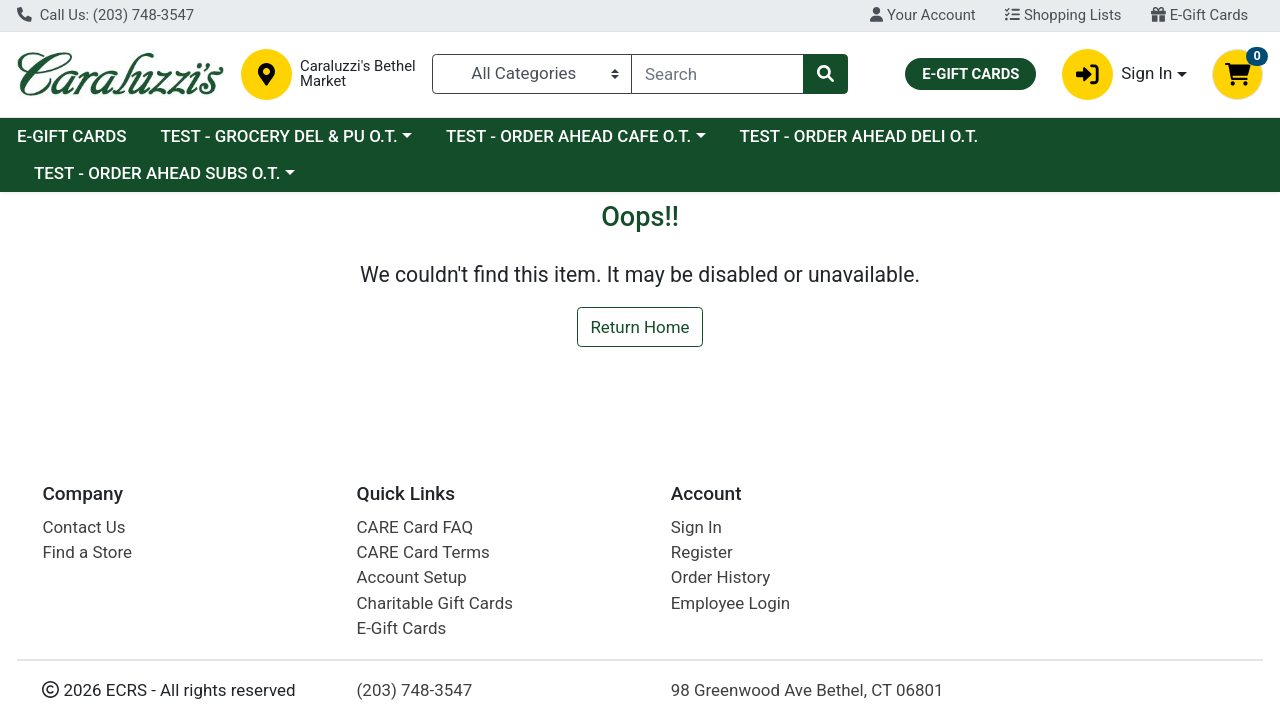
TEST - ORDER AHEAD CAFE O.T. (568, 136)
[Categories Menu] (532, 74)
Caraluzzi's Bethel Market (358, 74)
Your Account (922, 15)
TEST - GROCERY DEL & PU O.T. (278, 136)
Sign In (696, 527)
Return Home (639, 327)
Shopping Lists (1063, 15)
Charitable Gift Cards (435, 603)
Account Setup (412, 577)
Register (702, 552)
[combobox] (717, 74)
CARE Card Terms (423, 552)
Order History (721, 577)
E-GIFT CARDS (72, 136)
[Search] (717, 74)
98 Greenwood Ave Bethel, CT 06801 (807, 690)
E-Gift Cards (1199, 15)
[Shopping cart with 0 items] (1237, 74)
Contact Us (83, 527)
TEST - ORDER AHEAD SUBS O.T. (157, 173)
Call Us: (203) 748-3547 (105, 15)
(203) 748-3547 (415, 690)
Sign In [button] (1117, 74)
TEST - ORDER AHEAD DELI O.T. (859, 136)
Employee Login (730, 603)
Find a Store (87, 552)
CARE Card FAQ (415, 527)
